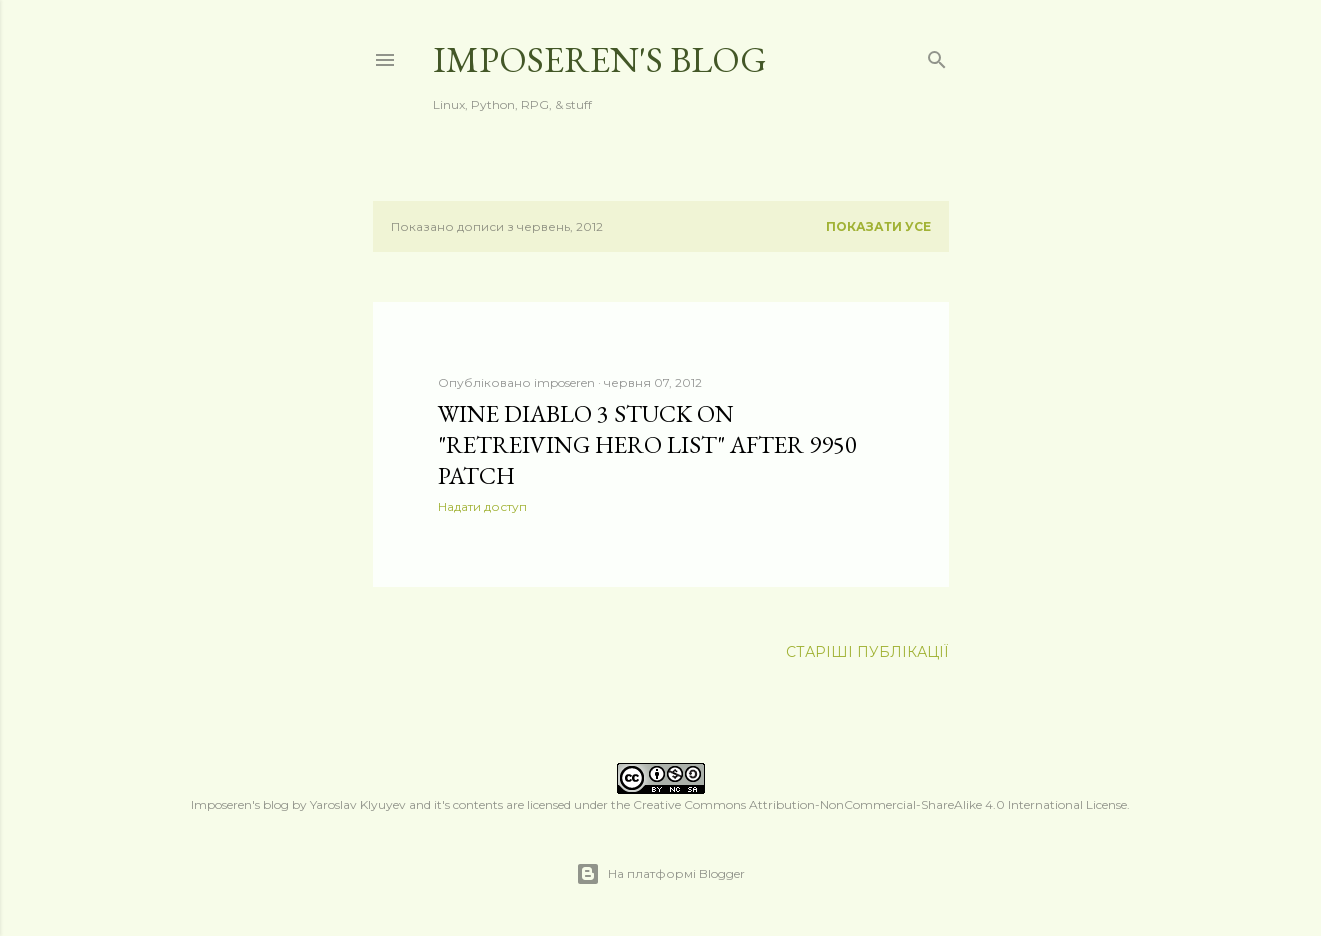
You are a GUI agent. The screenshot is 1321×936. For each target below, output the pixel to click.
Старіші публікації (867, 652)
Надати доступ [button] (482, 506)
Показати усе (878, 226)
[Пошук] (937, 55)
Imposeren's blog (600, 59)
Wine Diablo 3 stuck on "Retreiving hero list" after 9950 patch (647, 444)
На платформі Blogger (660, 874)
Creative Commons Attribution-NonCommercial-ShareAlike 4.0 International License (880, 804)
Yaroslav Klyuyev (358, 804)
